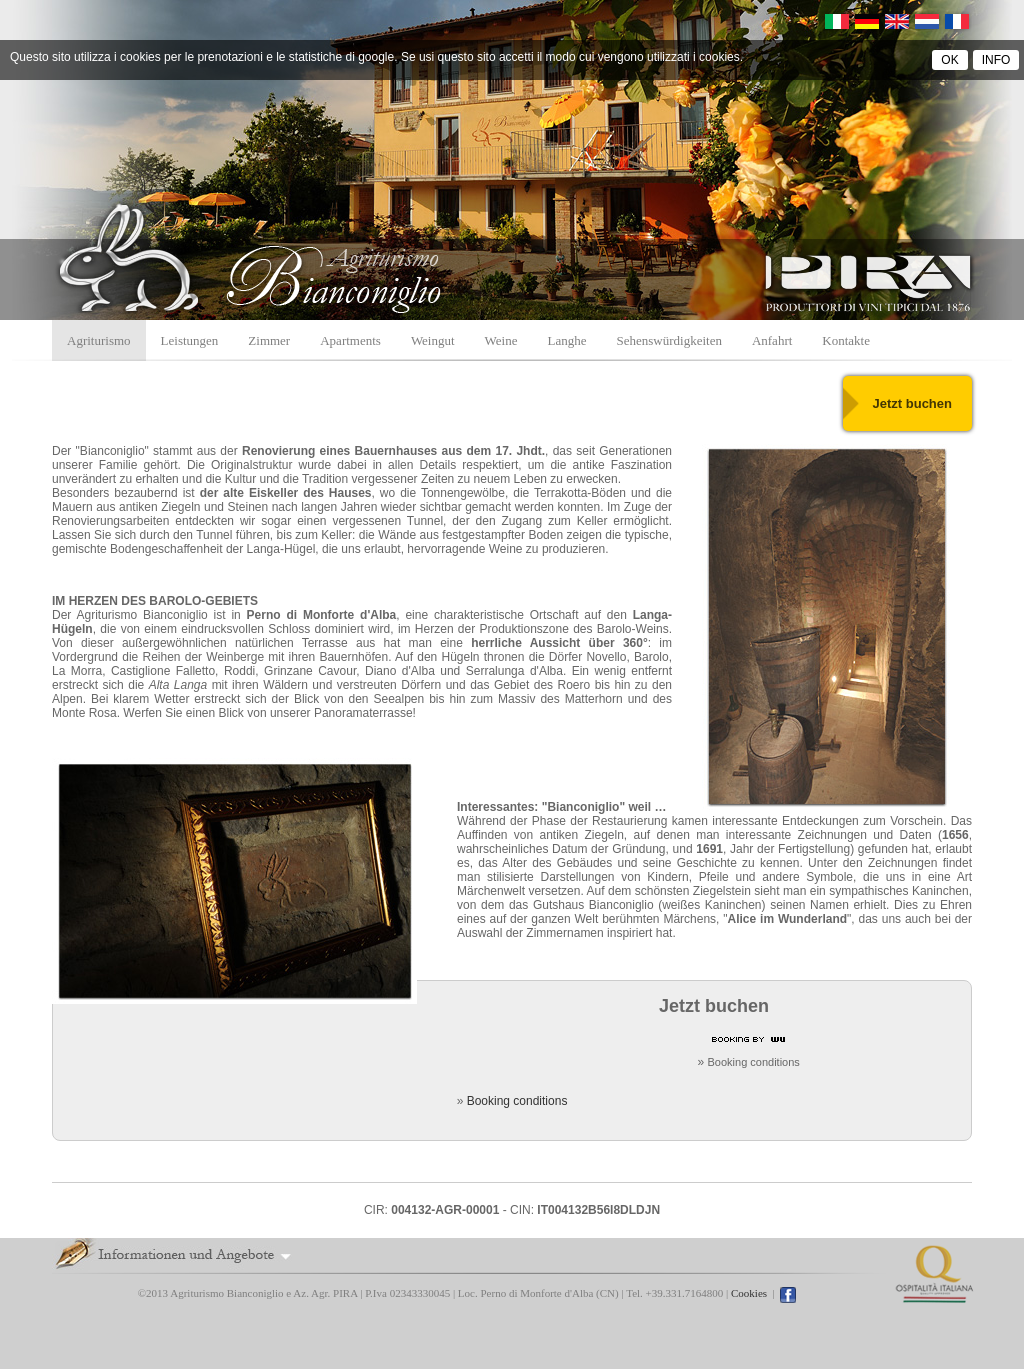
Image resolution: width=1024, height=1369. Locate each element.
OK (949, 60)
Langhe (567, 340)
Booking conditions (754, 1062)
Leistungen (190, 340)
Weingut (433, 340)
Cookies (749, 1293)
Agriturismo (99, 340)
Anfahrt (772, 340)
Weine (501, 340)
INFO (996, 60)
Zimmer (269, 340)
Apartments (350, 340)
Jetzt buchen (912, 403)
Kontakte (846, 340)
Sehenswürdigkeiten (668, 340)
